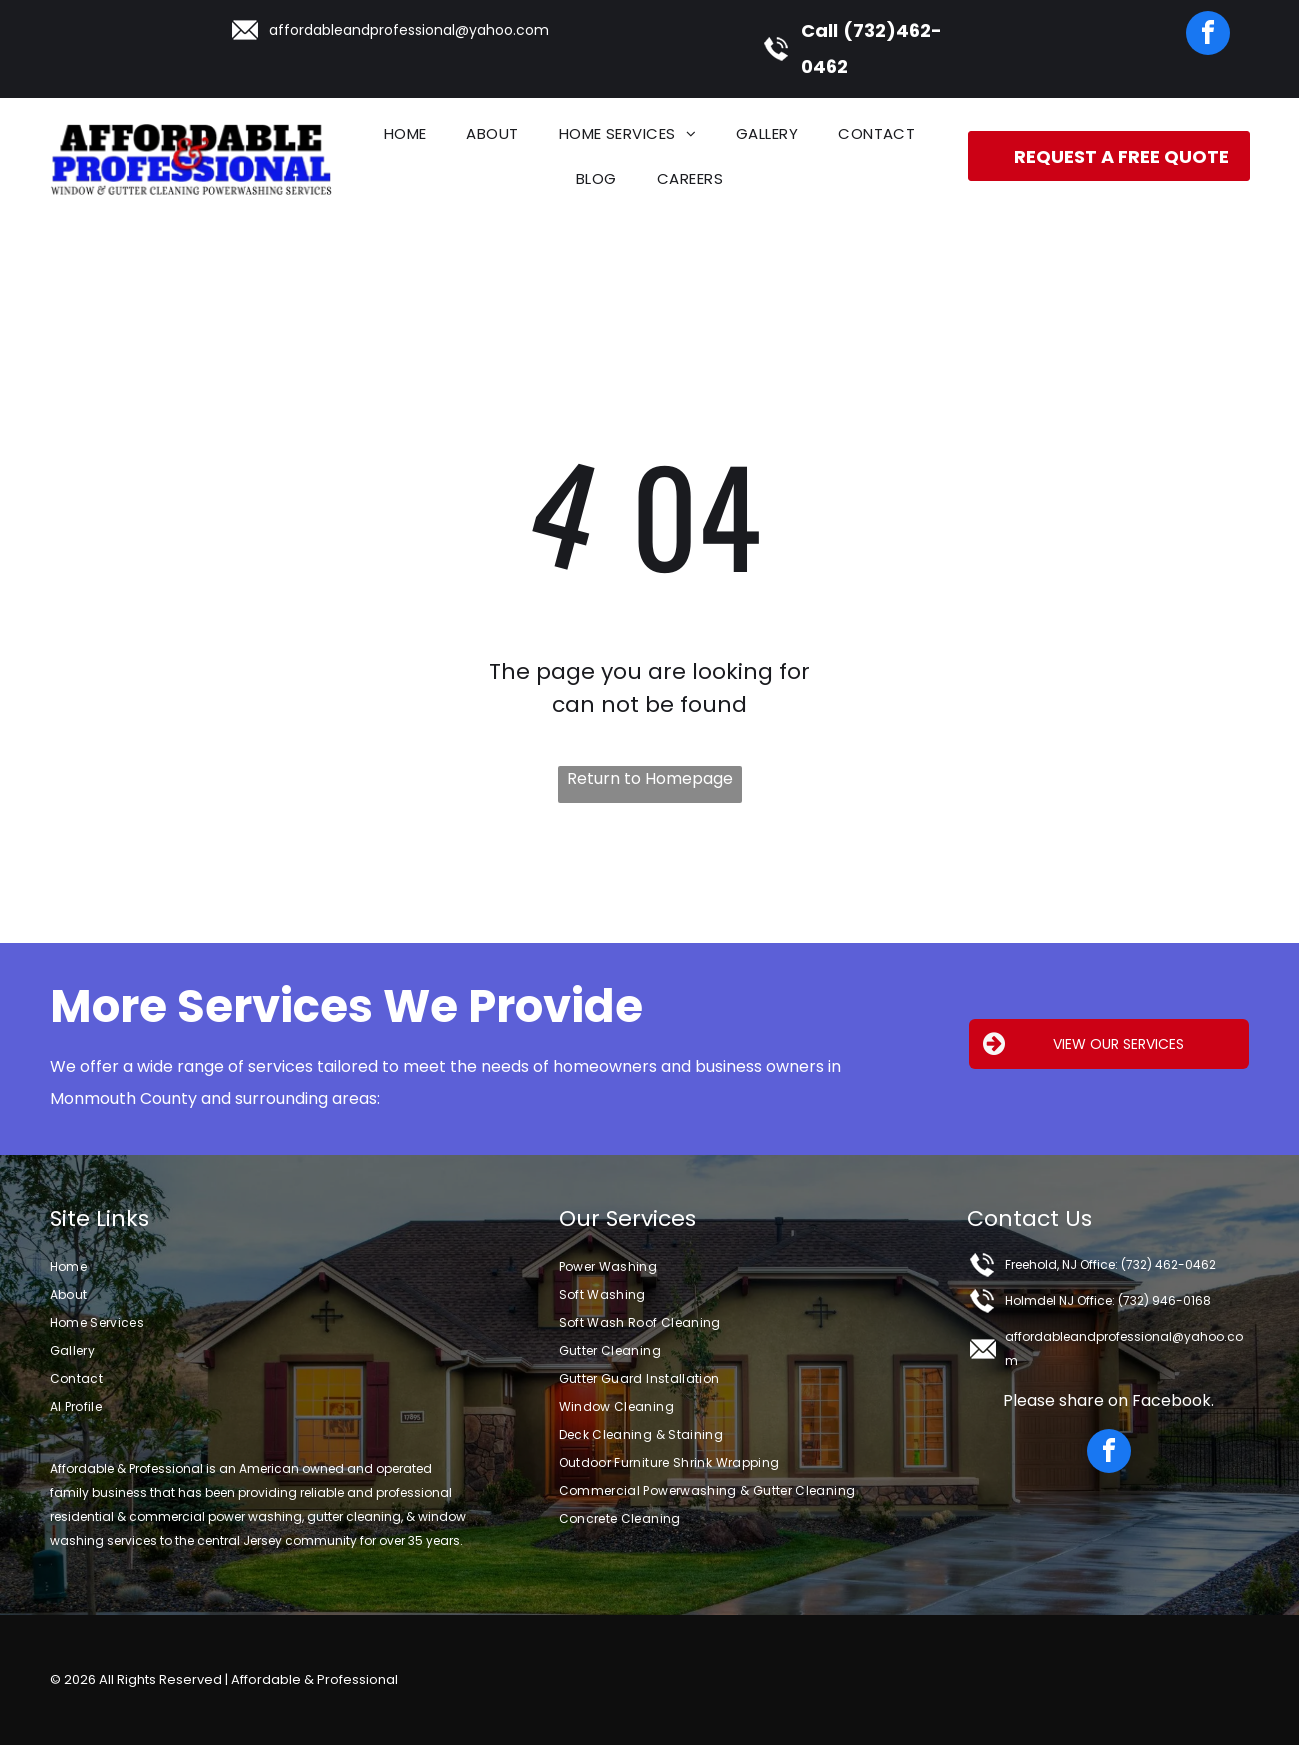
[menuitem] (405, 133)
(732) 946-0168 (1164, 1300)
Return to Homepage (650, 778)
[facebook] (1208, 35)
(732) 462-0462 (1168, 1264)
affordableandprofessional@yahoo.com (409, 30)
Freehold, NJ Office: (1061, 1264)
